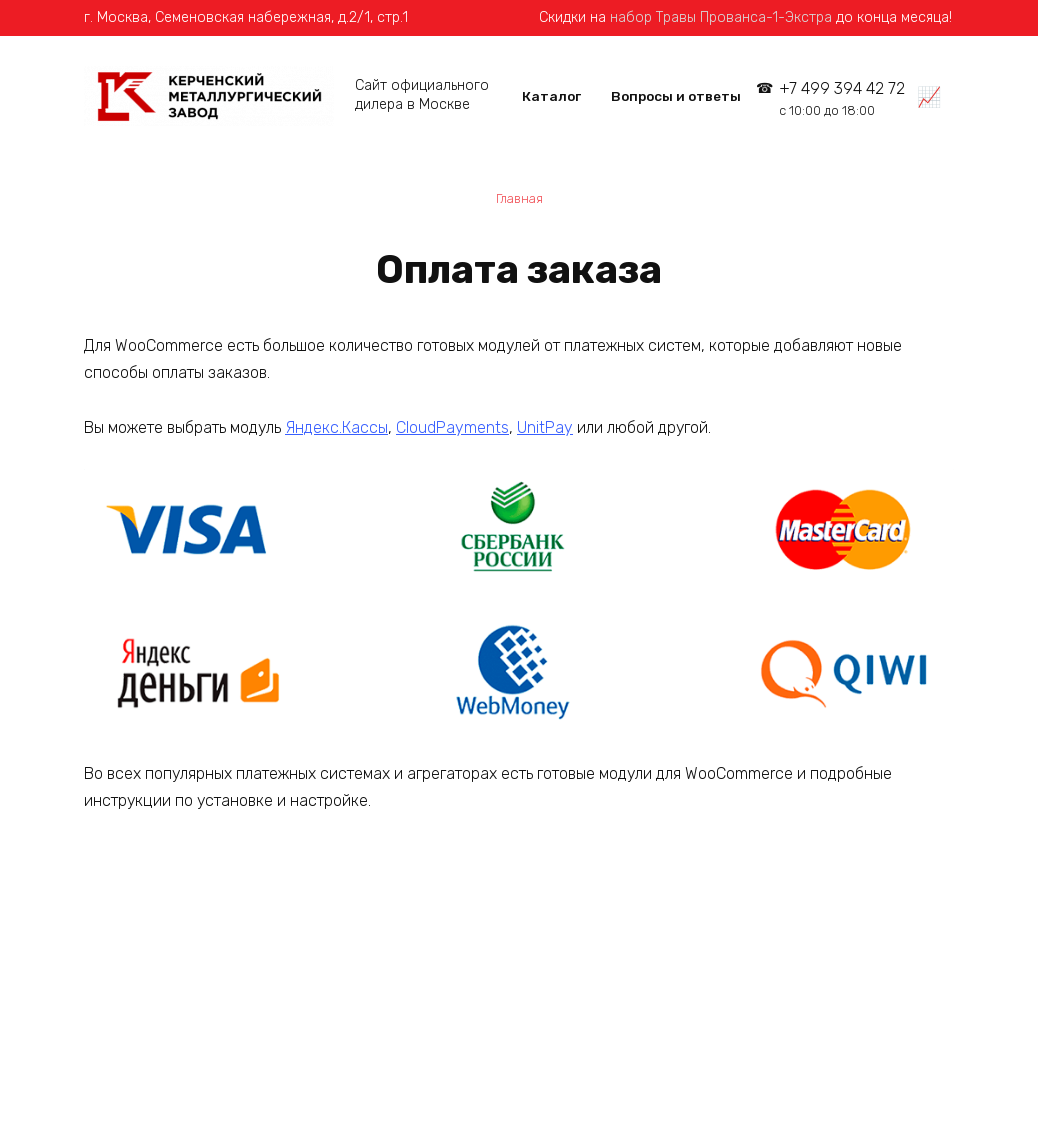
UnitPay (545, 427)
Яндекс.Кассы (336, 427)
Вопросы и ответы (676, 96)
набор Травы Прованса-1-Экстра (721, 17)
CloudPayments (452, 427)
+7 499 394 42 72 (842, 98)
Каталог (551, 96)
